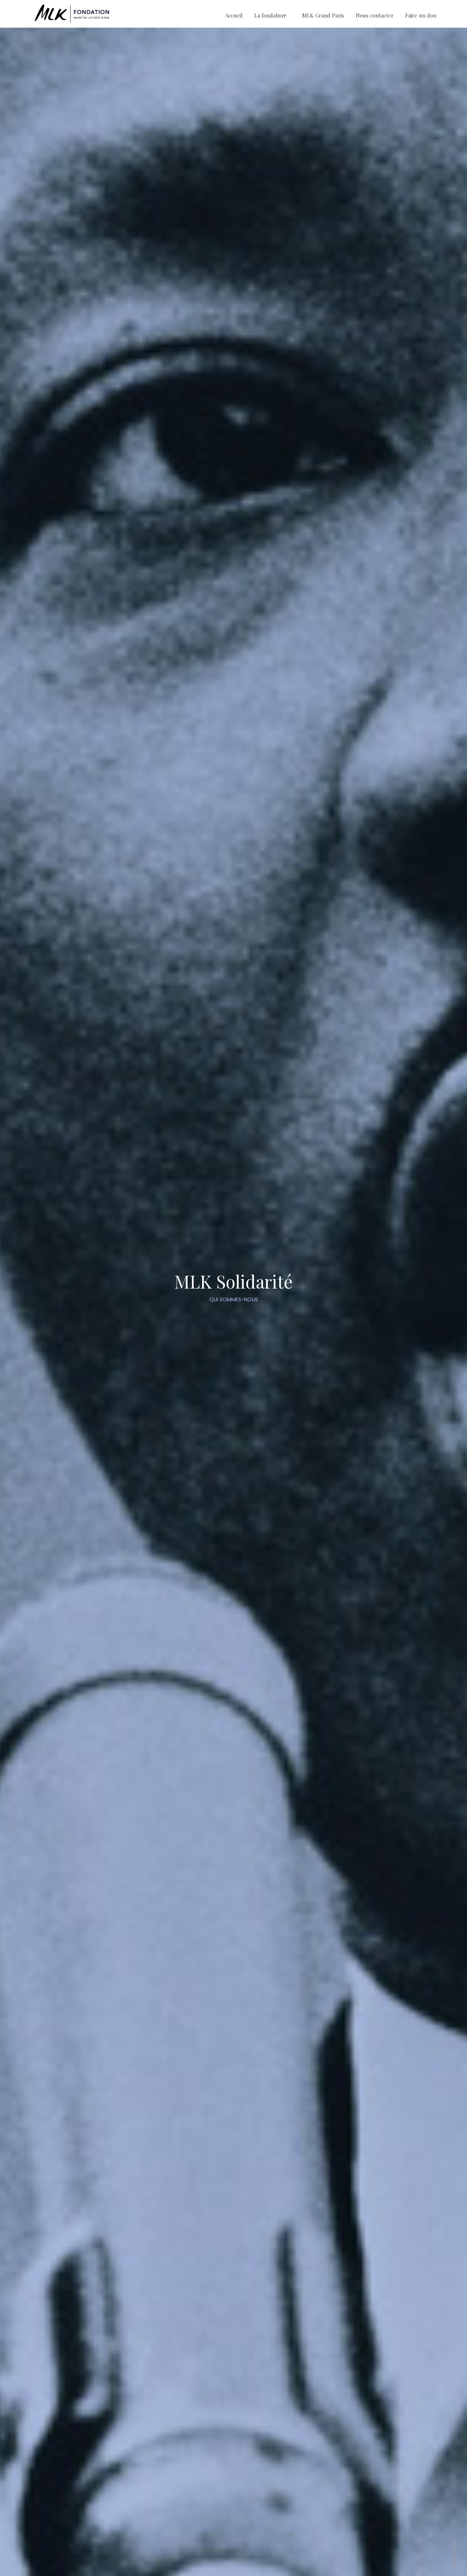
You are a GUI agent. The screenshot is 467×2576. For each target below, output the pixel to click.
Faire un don (420, 15)
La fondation (269, 15)
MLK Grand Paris (323, 15)
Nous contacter (375, 15)
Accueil (234, 15)
